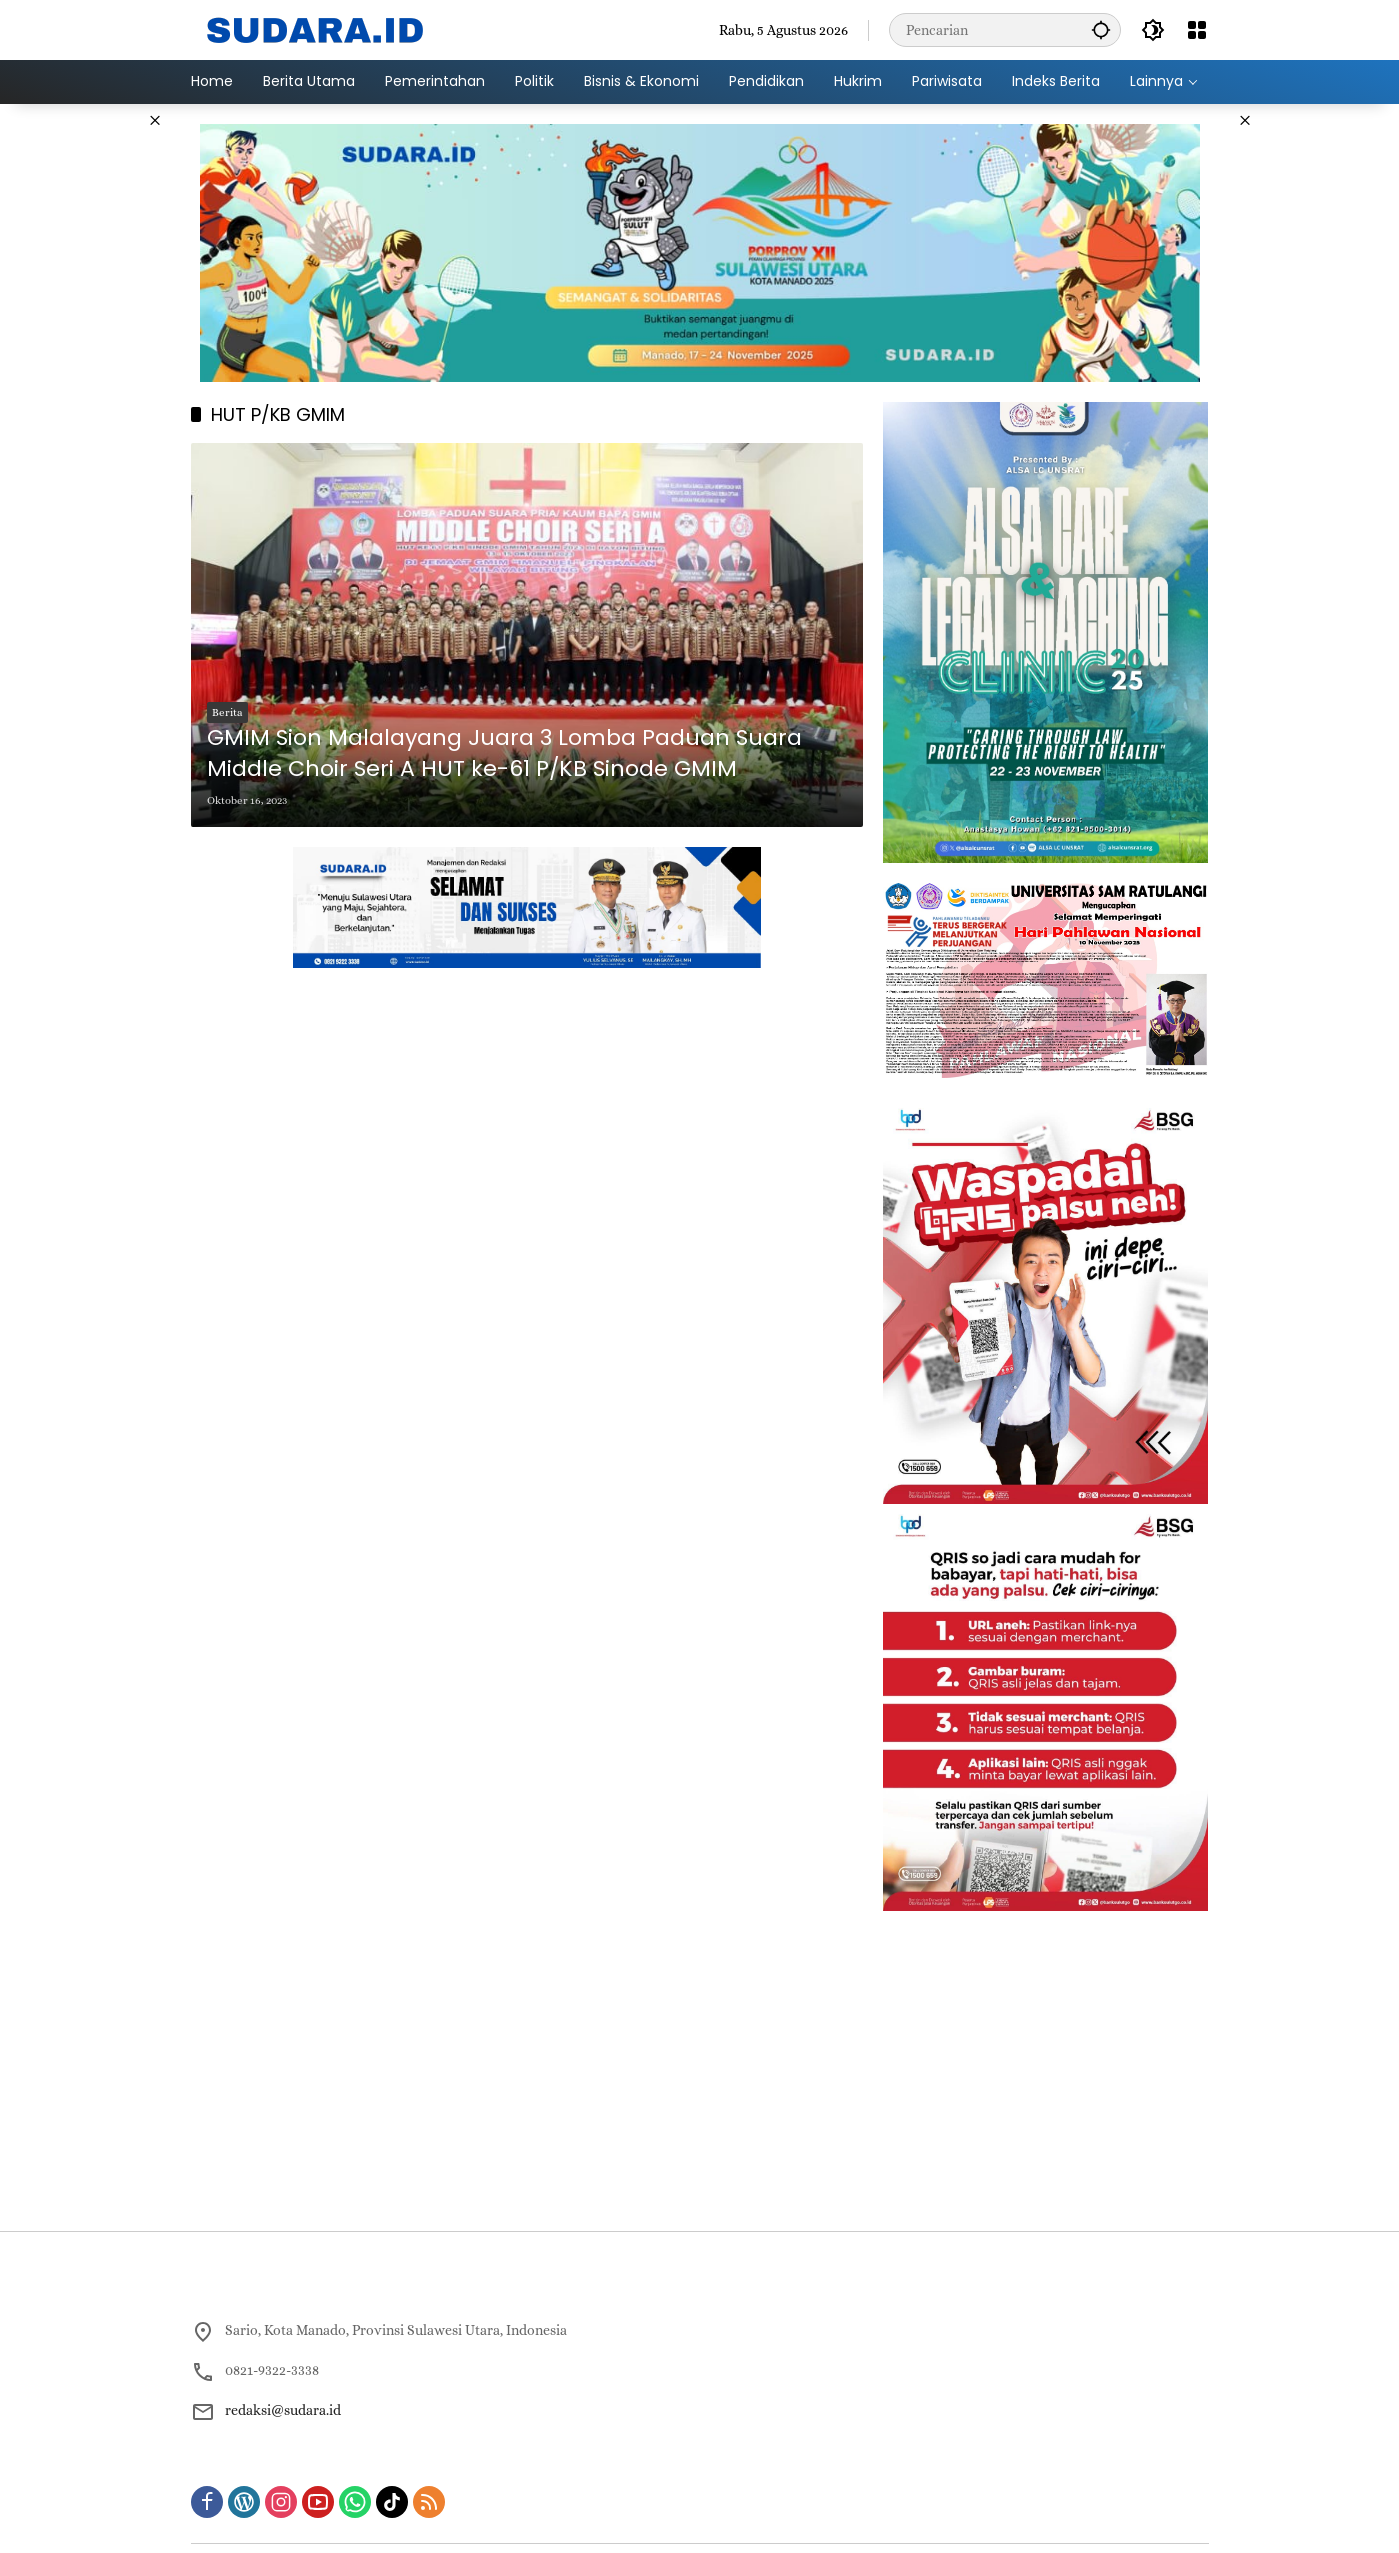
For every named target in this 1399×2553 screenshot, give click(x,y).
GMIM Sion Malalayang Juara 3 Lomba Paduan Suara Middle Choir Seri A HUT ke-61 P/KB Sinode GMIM (504, 753)
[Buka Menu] (1197, 30)
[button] (1101, 29)
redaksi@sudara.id (283, 2410)
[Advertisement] (90, 404)
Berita (227, 712)
